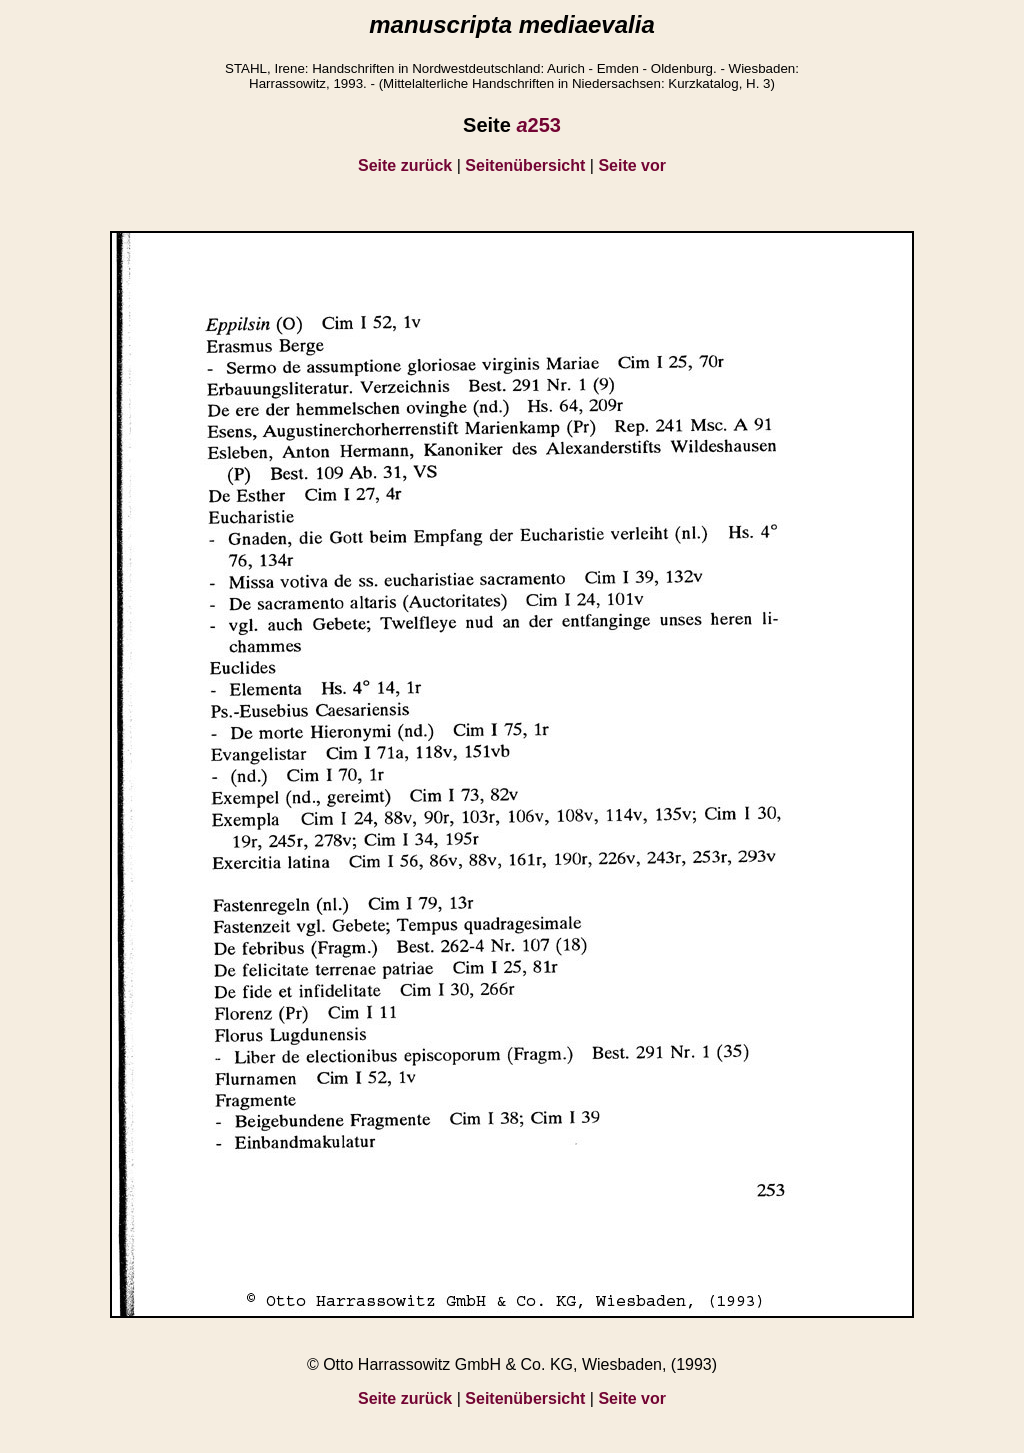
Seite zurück (405, 165)
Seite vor (632, 165)
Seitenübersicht (525, 165)
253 (538, 125)
